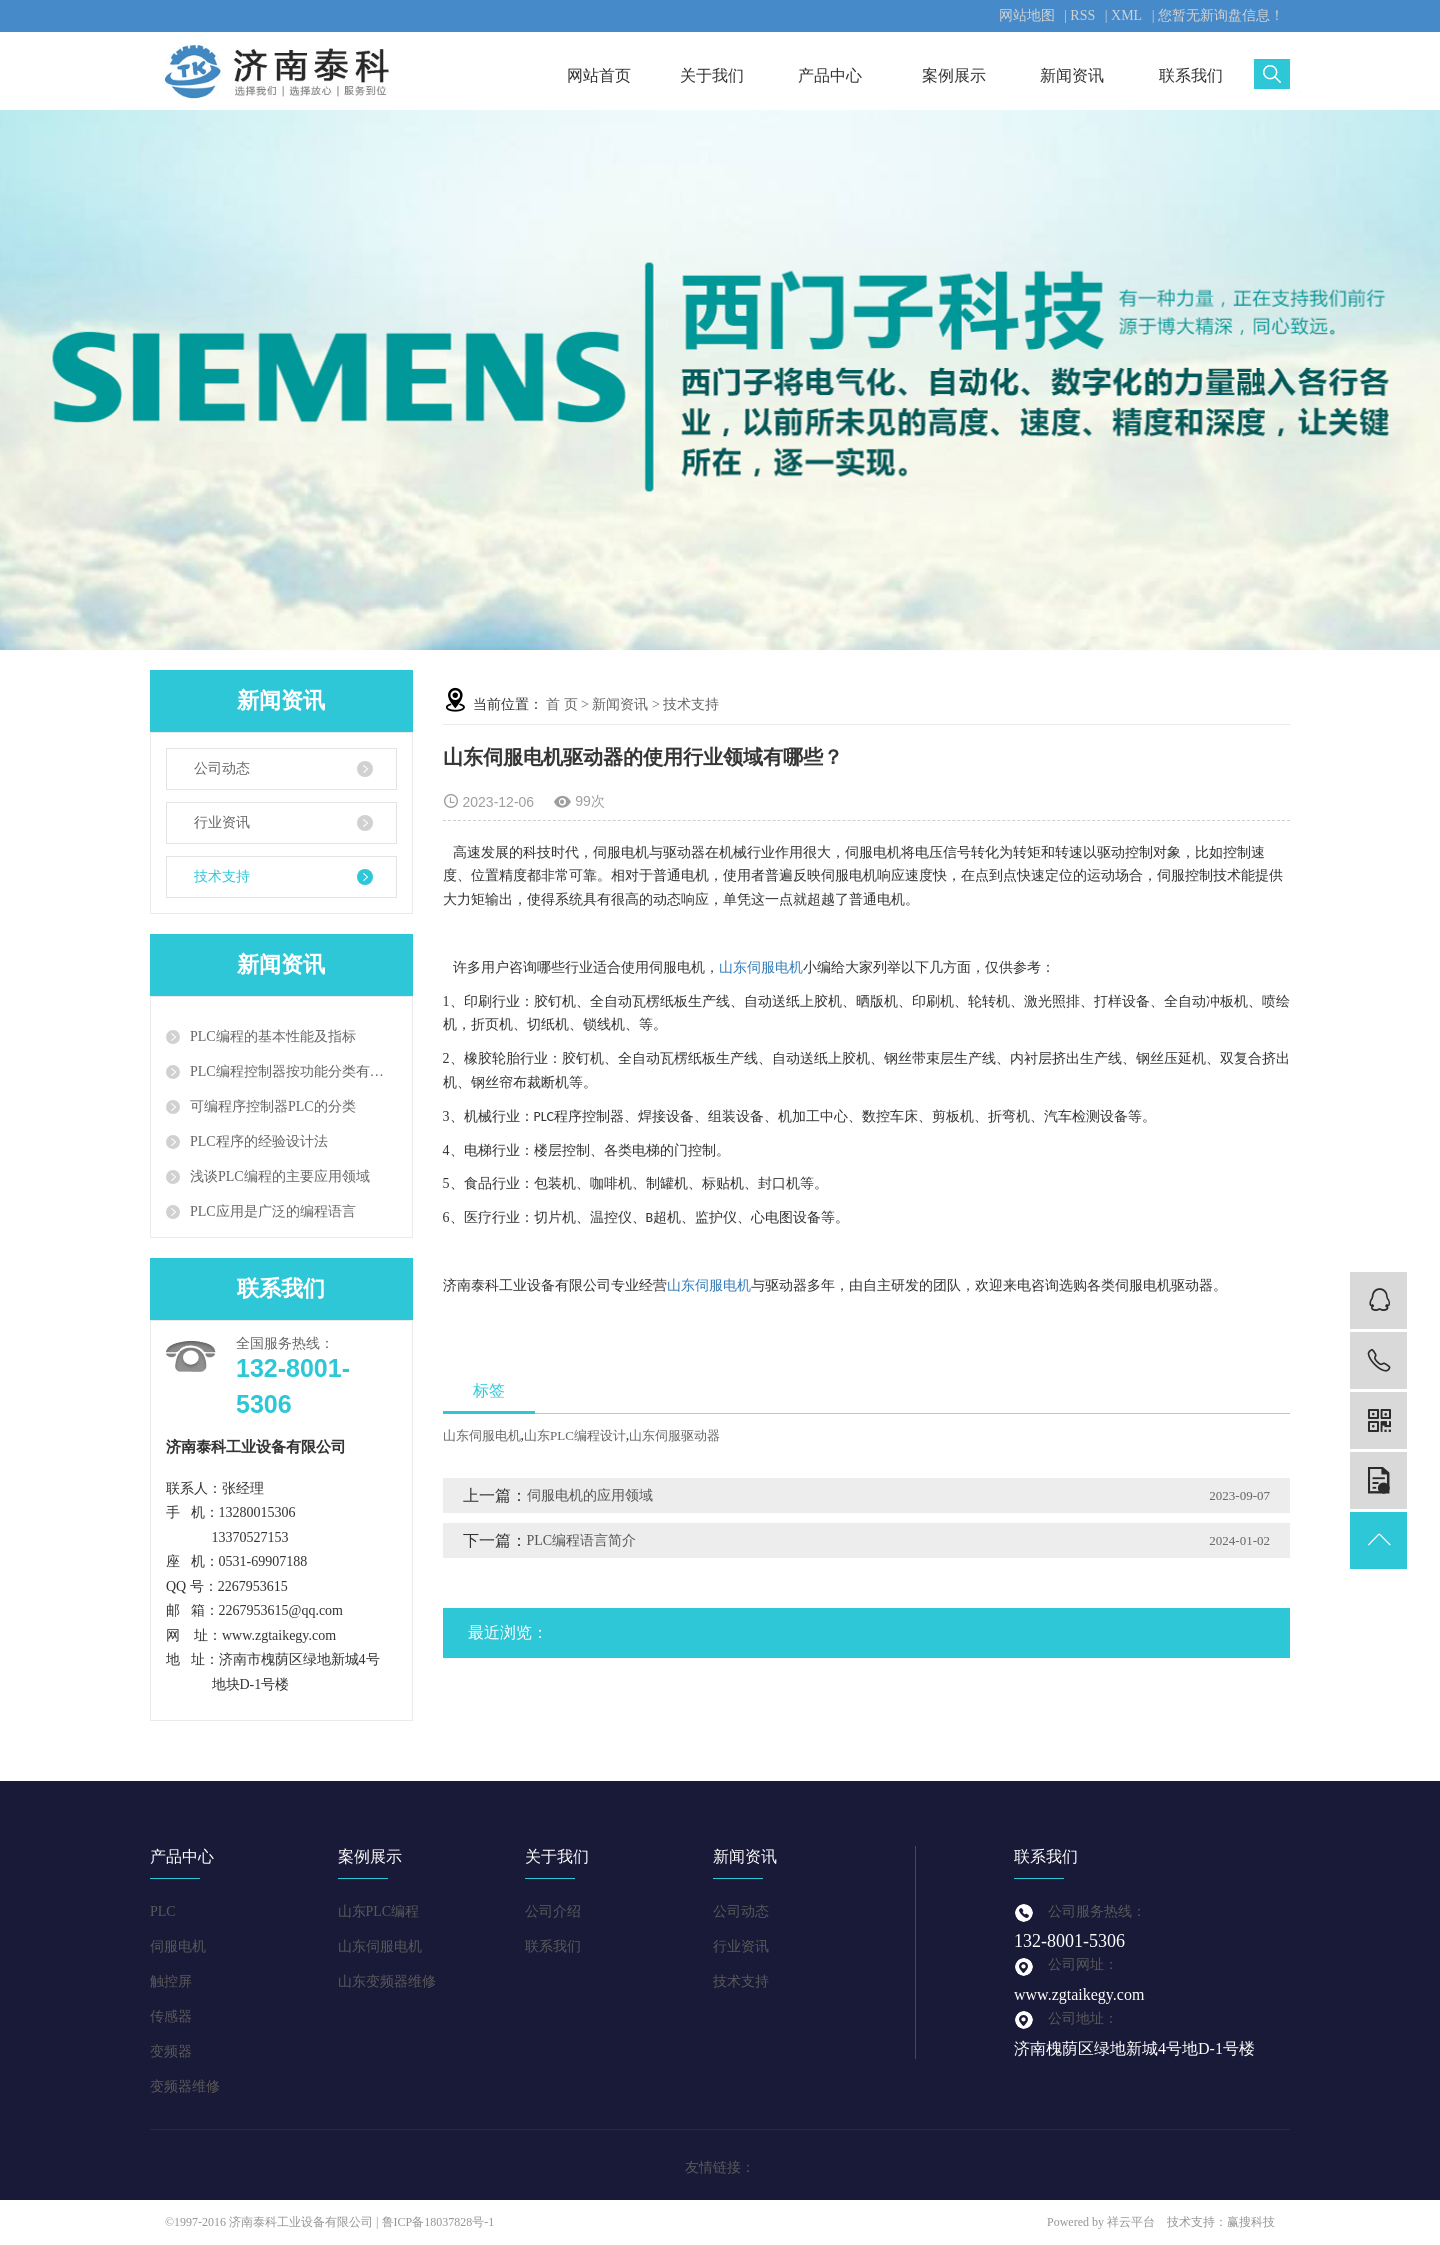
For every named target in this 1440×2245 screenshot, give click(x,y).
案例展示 (954, 75)
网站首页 (599, 75)
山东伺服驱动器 (674, 1435)
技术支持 (222, 876)
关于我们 (717, 75)
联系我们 (1191, 75)
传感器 (171, 2016)
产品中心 (835, 75)
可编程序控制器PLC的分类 (273, 1106)
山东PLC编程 (379, 1911)
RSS (1082, 15)
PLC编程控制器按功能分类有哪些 (293, 1071)
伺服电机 (178, 1946)
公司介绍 (553, 1911)
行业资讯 (222, 822)
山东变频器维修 (387, 1981)
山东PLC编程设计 (575, 1435)
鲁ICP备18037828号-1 (438, 2222)
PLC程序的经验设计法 (259, 1141)
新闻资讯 (1072, 75)
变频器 (171, 2051)
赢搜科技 (1251, 2222)
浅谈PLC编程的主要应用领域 (280, 1176)
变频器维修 (185, 2086)
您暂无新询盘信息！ (1221, 15)
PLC (163, 1911)
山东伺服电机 (761, 967)
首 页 (562, 704)
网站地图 (1027, 15)
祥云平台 (1131, 2222)
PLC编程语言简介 (582, 1540)
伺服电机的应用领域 (590, 1495)
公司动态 (222, 768)
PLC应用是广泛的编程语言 (273, 1211)
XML (1126, 15)
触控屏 (171, 1981)
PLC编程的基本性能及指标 (273, 1036)
